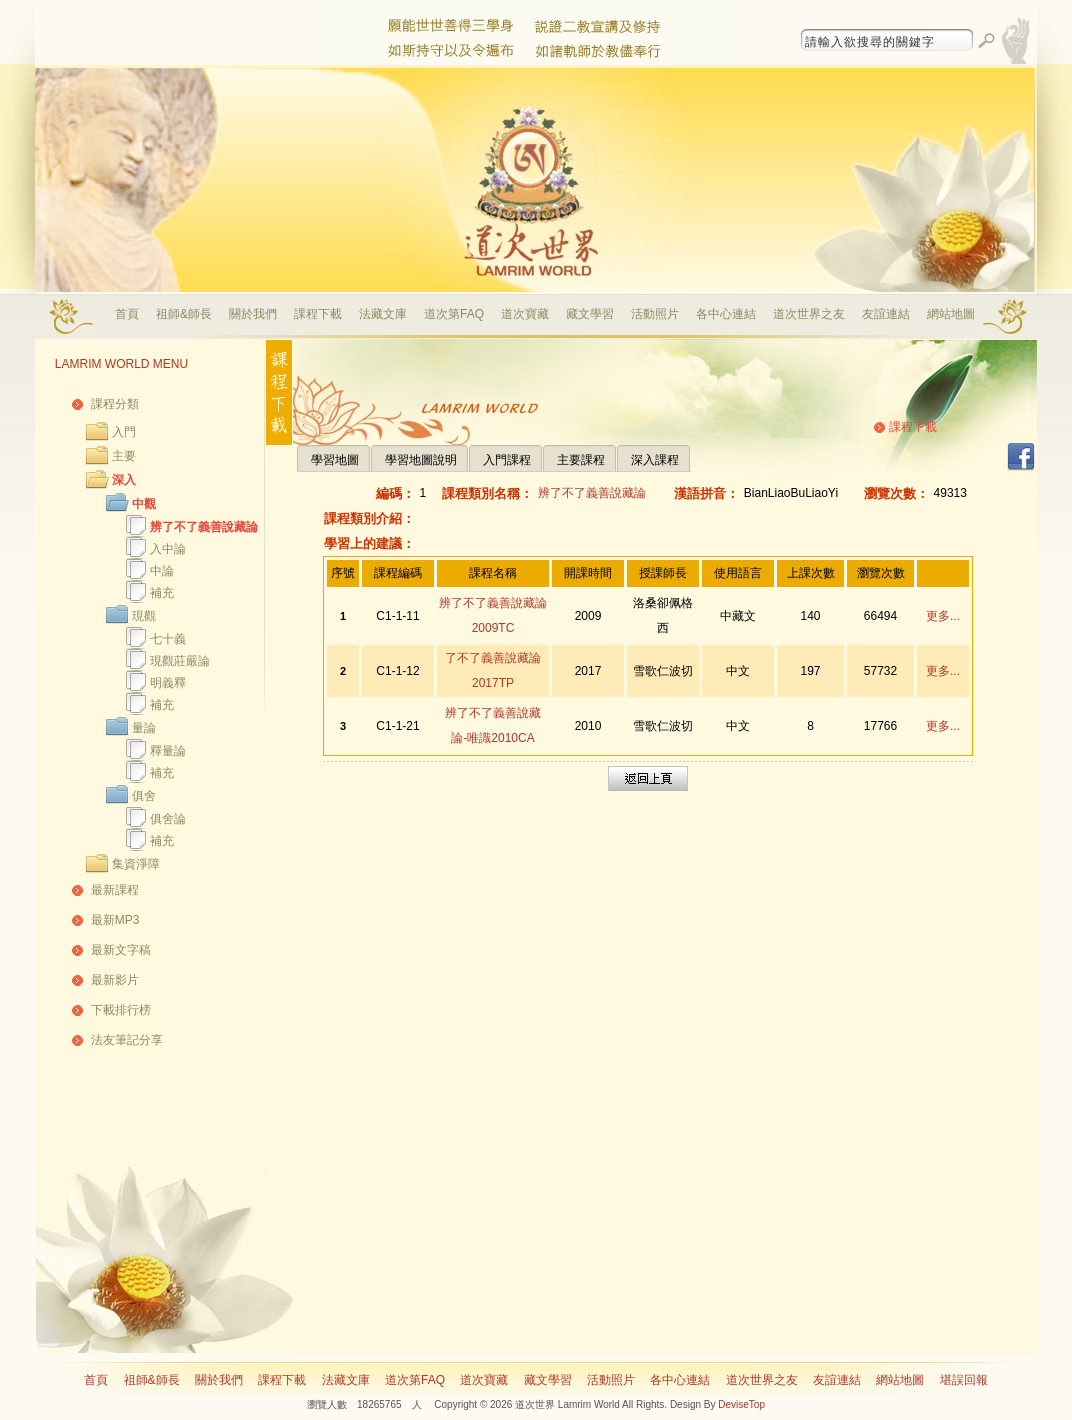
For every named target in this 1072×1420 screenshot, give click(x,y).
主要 (124, 456)
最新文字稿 (121, 950)
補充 (162, 593)
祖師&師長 (184, 314)
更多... (943, 616)
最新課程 (115, 890)
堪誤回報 (964, 1380)
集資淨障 (136, 864)
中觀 (144, 504)
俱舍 (144, 796)
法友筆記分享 (127, 1040)
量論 (144, 728)
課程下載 (318, 314)
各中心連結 (726, 314)
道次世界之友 (809, 314)
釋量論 (168, 751)
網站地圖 (951, 314)
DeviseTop (741, 1404)
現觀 (144, 616)
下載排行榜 (121, 1010)
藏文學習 (590, 314)
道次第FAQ (454, 314)
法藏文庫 (383, 314)
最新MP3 (115, 920)
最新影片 (115, 980)
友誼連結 (886, 314)
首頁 (127, 314)
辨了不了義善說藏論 (204, 527)
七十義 (168, 639)
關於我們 (253, 314)
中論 (162, 571)
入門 (124, 432)
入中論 (168, 549)
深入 (124, 480)
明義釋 (168, 683)
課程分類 (115, 404)
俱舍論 (168, 819)
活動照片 (655, 314)
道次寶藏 (525, 314)
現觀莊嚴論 (180, 661)
